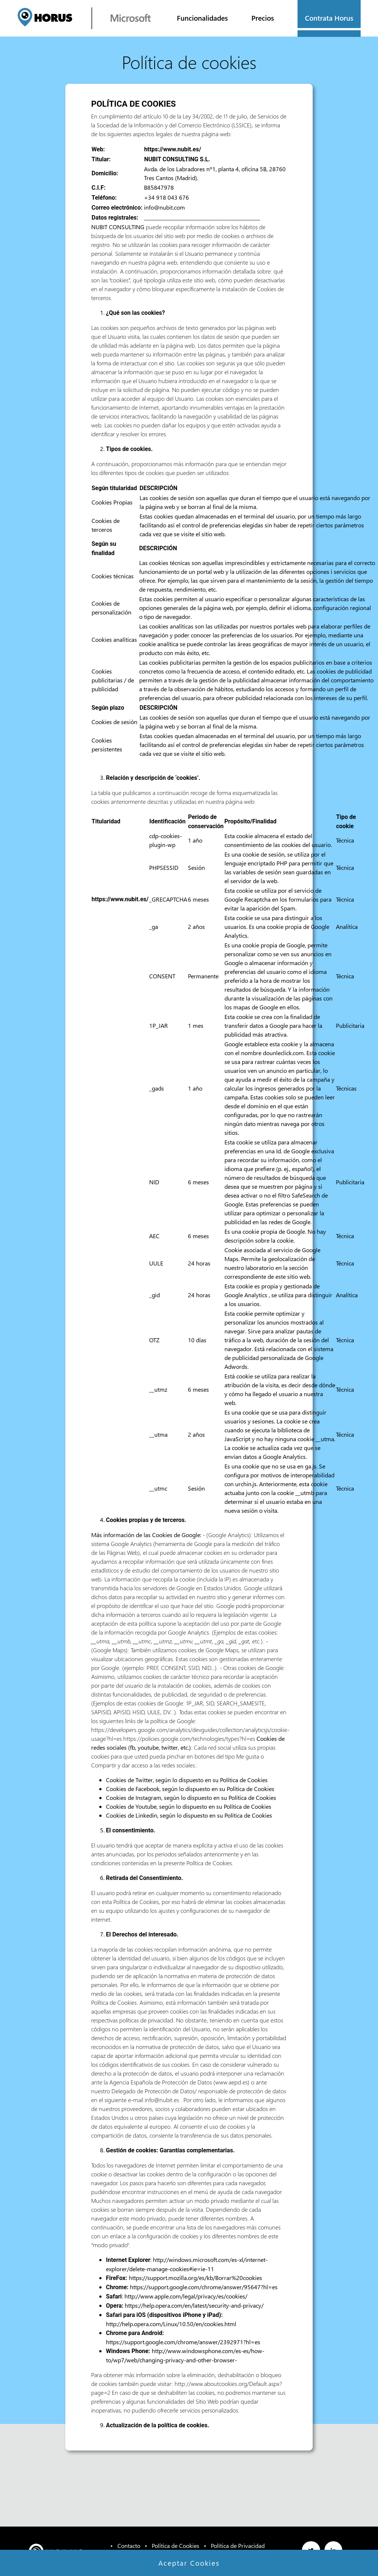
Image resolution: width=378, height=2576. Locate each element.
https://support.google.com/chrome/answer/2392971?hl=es (183, 2342)
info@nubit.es (162, 2100)
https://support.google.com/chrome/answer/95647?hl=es (204, 2287)
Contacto (128, 2545)
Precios (262, 18)
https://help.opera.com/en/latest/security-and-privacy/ (194, 2305)
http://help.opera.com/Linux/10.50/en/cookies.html (171, 2324)
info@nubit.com (164, 207)
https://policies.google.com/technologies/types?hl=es (189, 1738)
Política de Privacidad (238, 2545)
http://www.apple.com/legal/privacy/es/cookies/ (185, 2296)
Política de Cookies (244, 1780)
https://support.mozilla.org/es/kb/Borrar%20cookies (195, 2277)
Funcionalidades (202, 18)
